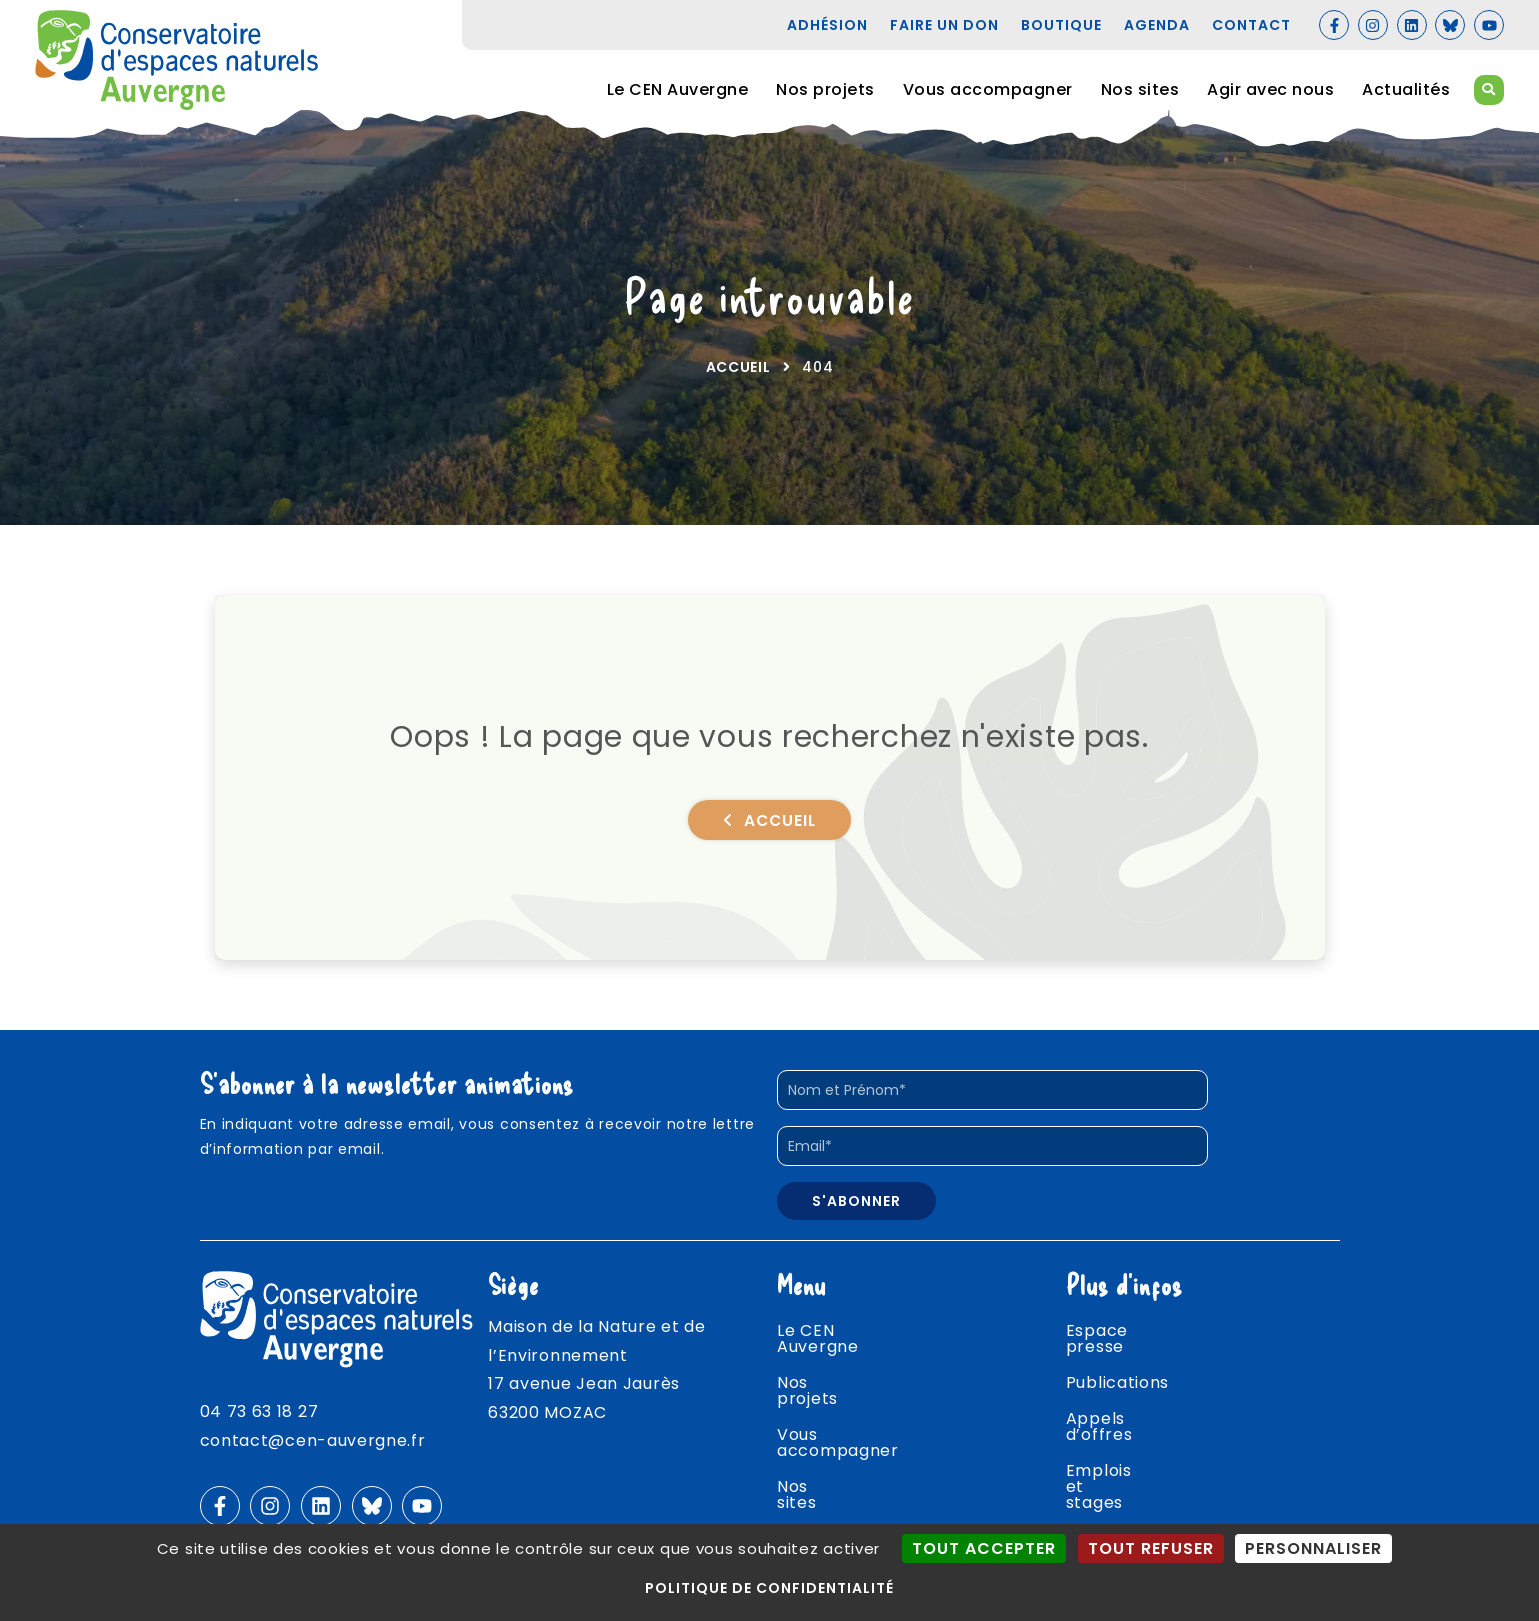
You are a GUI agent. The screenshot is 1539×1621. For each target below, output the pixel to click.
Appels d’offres (1131, 1413)
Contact (1101, 1521)
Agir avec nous (1270, 89)
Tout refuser (1151, 1548)
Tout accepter (984, 1548)
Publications (1117, 1377)
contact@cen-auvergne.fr (313, 1450)
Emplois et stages (1141, 1449)
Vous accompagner (988, 89)
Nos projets (825, 89)
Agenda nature (1129, 1485)
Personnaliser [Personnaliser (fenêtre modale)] (1313, 1548)
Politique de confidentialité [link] (769, 1588)
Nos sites (1140, 89)
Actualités (1406, 89)
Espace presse (1128, 1341)
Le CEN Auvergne (678, 89)
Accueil (738, 377)
